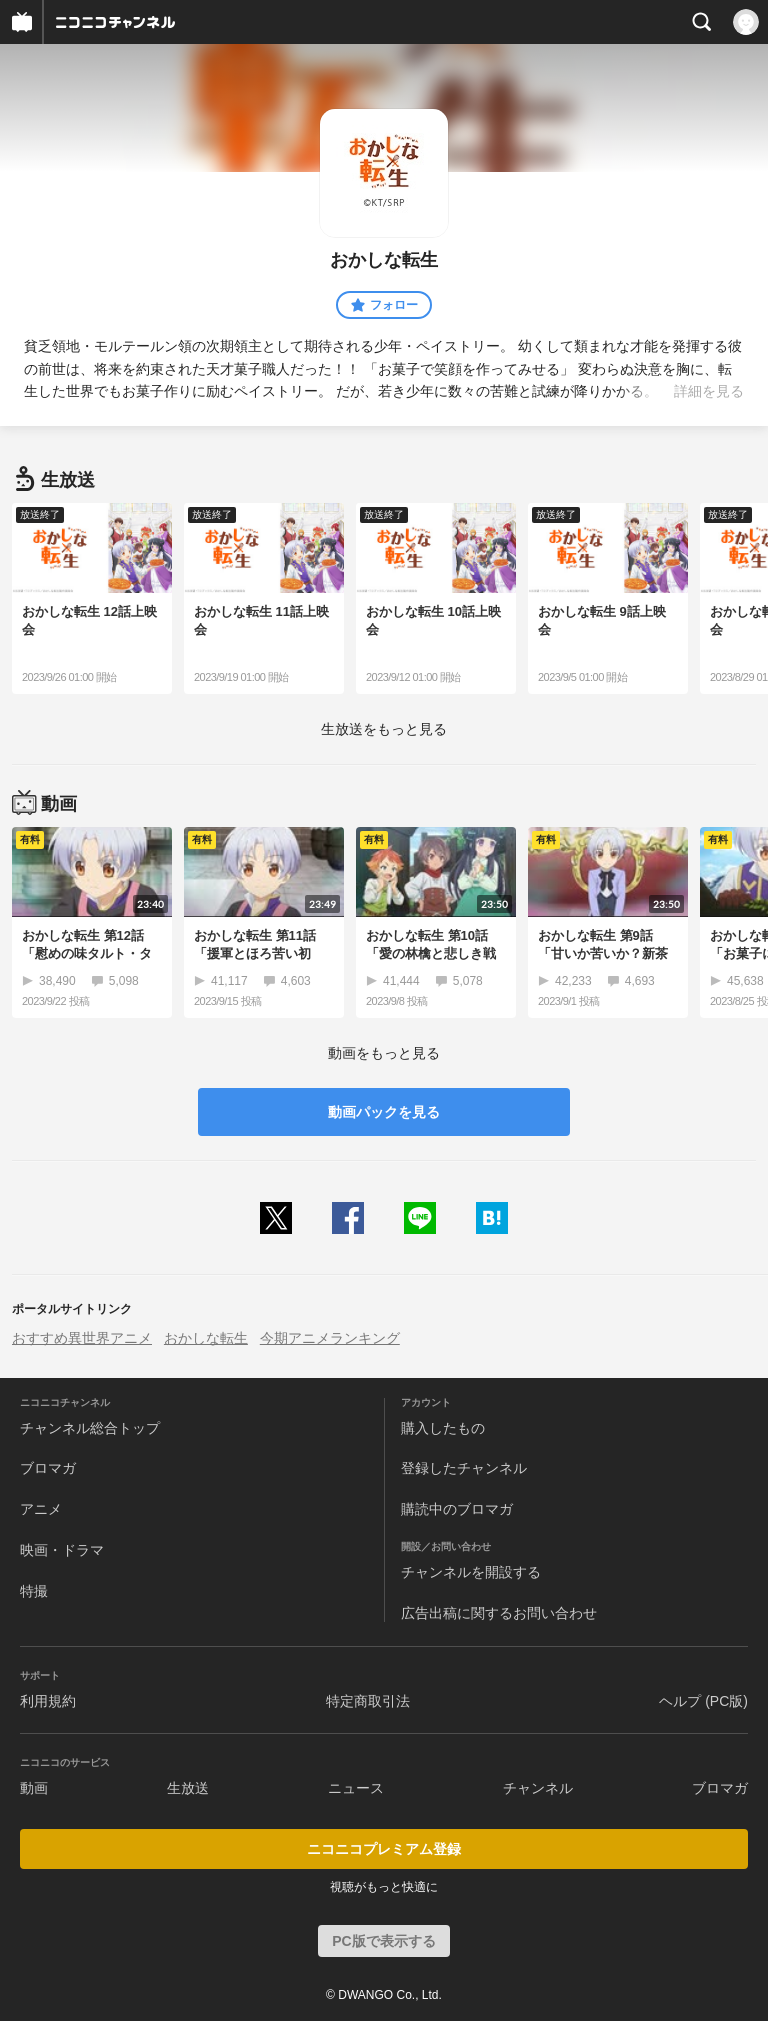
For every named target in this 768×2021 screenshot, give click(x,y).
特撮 (34, 1591)
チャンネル (538, 1788)
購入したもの (443, 1428)
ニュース (356, 1788)
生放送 (188, 1788)
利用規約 (48, 1701)
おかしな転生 (206, 1338)
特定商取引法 (368, 1701)
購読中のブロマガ (457, 1509)
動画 (34, 1788)
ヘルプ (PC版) (703, 1701)
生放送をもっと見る (384, 729)
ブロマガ (48, 1468)
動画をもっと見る (384, 1053)
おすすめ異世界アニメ (82, 1338)
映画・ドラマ (62, 1550)
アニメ (41, 1509)
